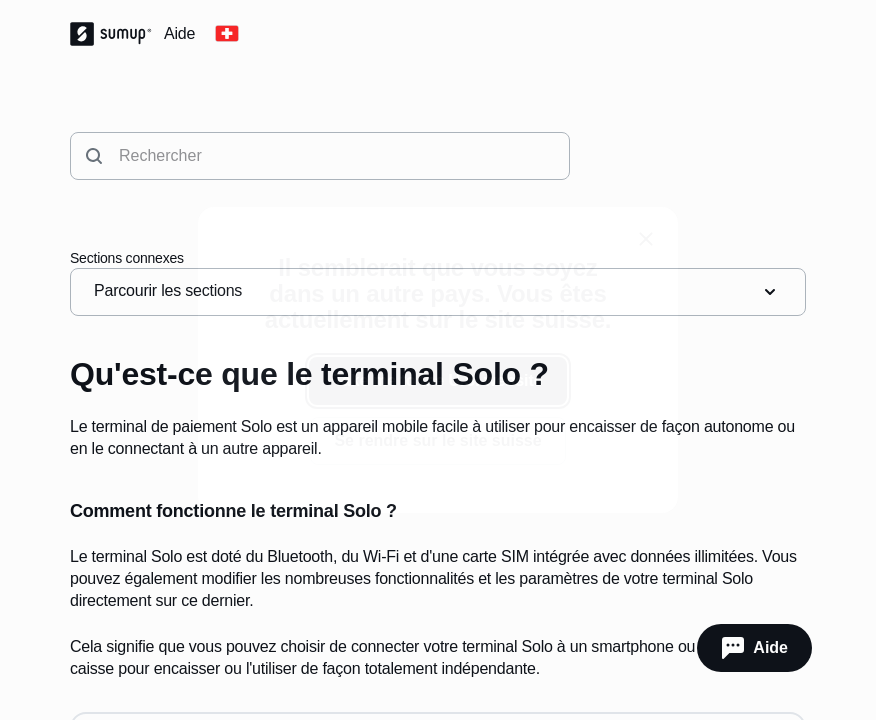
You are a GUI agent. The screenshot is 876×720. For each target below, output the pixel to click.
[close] (646, 239)
